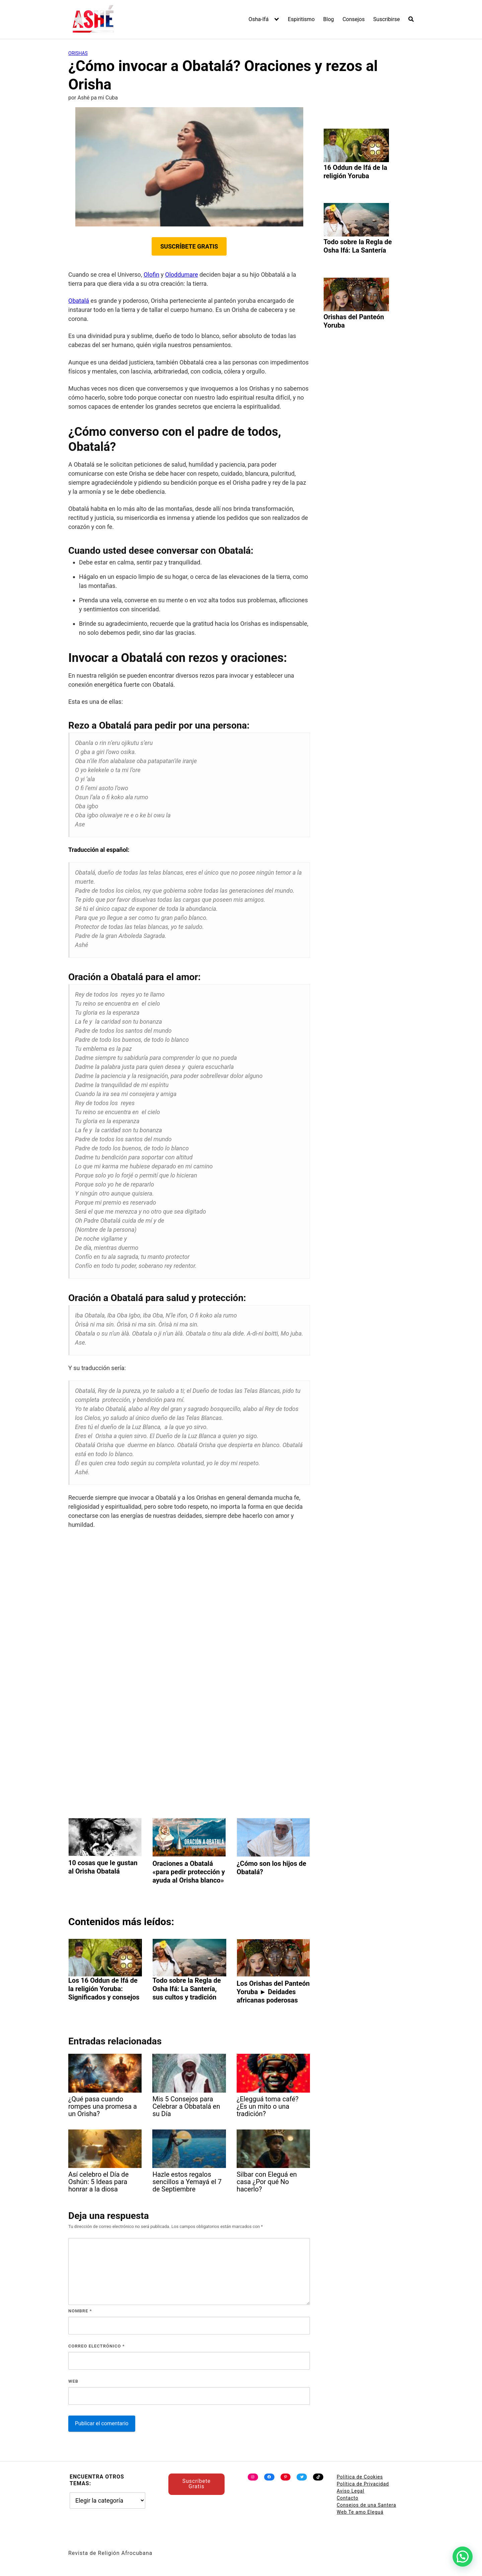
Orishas (78, 53)
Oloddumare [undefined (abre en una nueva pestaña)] (181, 274)
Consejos (353, 19)
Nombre (80, 2310)
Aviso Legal (351, 2491)
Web (73, 2381)
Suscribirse (386, 19)
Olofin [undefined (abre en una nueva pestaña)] (151, 274)
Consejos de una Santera (366, 2505)
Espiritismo (301, 19)
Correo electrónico (96, 2346)
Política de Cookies (360, 2477)
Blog (328, 19)
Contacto (347, 2498)
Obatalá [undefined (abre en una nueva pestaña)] (78, 300)
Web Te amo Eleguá (360, 2512)
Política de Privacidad (363, 2484)
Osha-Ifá (259, 19)
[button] (463, 2557)
